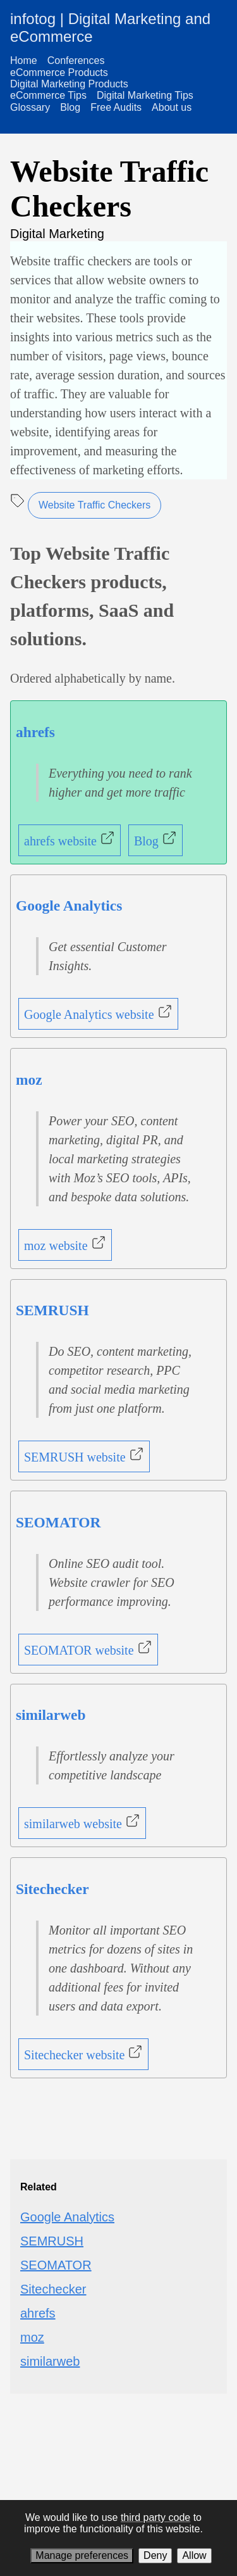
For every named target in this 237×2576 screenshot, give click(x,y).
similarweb (50, 1715)
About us (171, 107)
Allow (194, 2555)
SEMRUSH (52, 1310)
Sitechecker (52, 1889)
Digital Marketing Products (69, 84)
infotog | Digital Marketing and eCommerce (110, 27)
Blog (70, 107)
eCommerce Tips (48, 95)
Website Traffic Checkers (94, 505)
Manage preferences (81, 2555)
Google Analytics (69, 905)
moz (29, 1079)
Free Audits (116, 107)
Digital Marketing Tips (145, 95)
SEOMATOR (58, 1522)
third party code (155, 2517)
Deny (155, 2555)
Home (23, 60)
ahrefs (35, 732)
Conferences (76, 60)
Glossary (30, 107)
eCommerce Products (59, 72)
